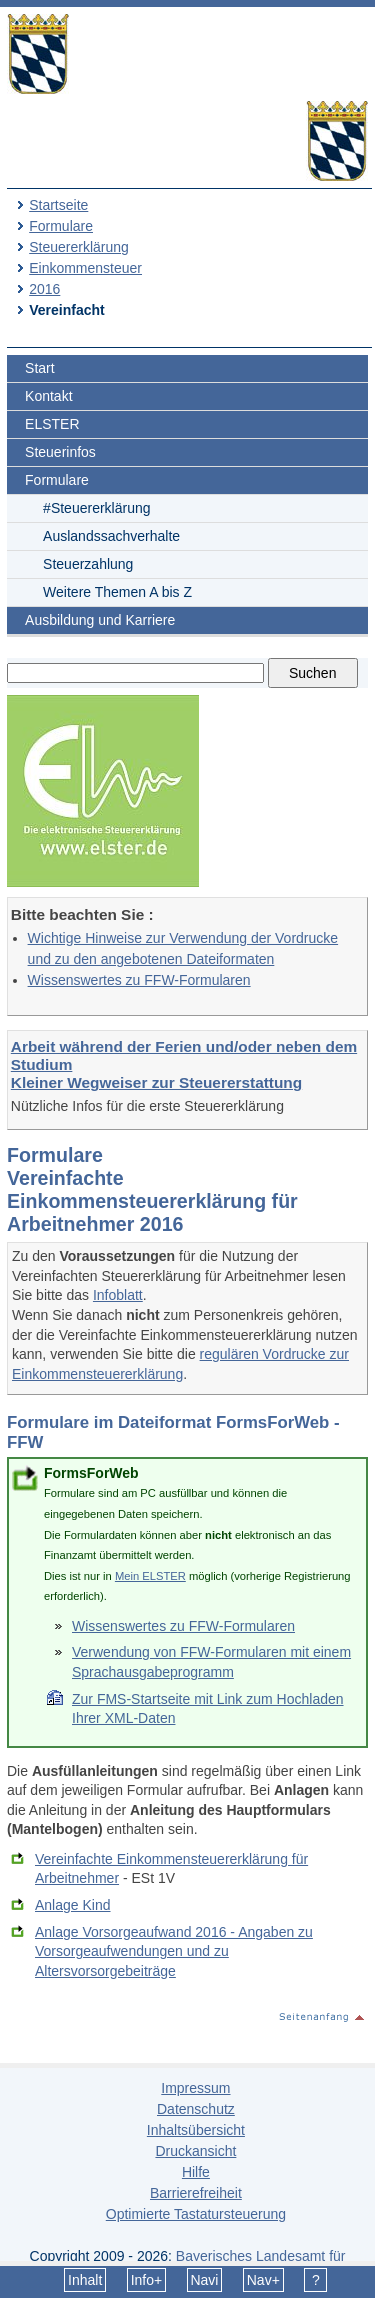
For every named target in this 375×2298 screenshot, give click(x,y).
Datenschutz (196, 2109)
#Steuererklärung (96, 508)
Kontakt (48, 396)
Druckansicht (195, 2151)
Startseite (58, 205)
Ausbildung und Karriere (100, 620)
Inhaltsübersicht (196, 2130)
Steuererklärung (79, 247)
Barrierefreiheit (196, 2193)
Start (40, 368)
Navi (204, 2280)
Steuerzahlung (88, 564)
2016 (44, 289)
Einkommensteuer (85, 268)
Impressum (195, 2088)
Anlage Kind (73, 1905)
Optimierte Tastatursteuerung (196, 2214)
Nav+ (263, 2280)
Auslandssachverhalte (111, 536)
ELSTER (52, 424)
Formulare (61, 226)
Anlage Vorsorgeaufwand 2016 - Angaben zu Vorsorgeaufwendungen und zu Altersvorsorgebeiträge (174, 1951)
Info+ (147, 2280)
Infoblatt (118, 1295)
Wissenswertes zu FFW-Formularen (139, 980)
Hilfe (196, 2172)
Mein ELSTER (150, 1576)
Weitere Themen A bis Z (117, 592)
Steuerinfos (60, 452)
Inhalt (85, 2280)
